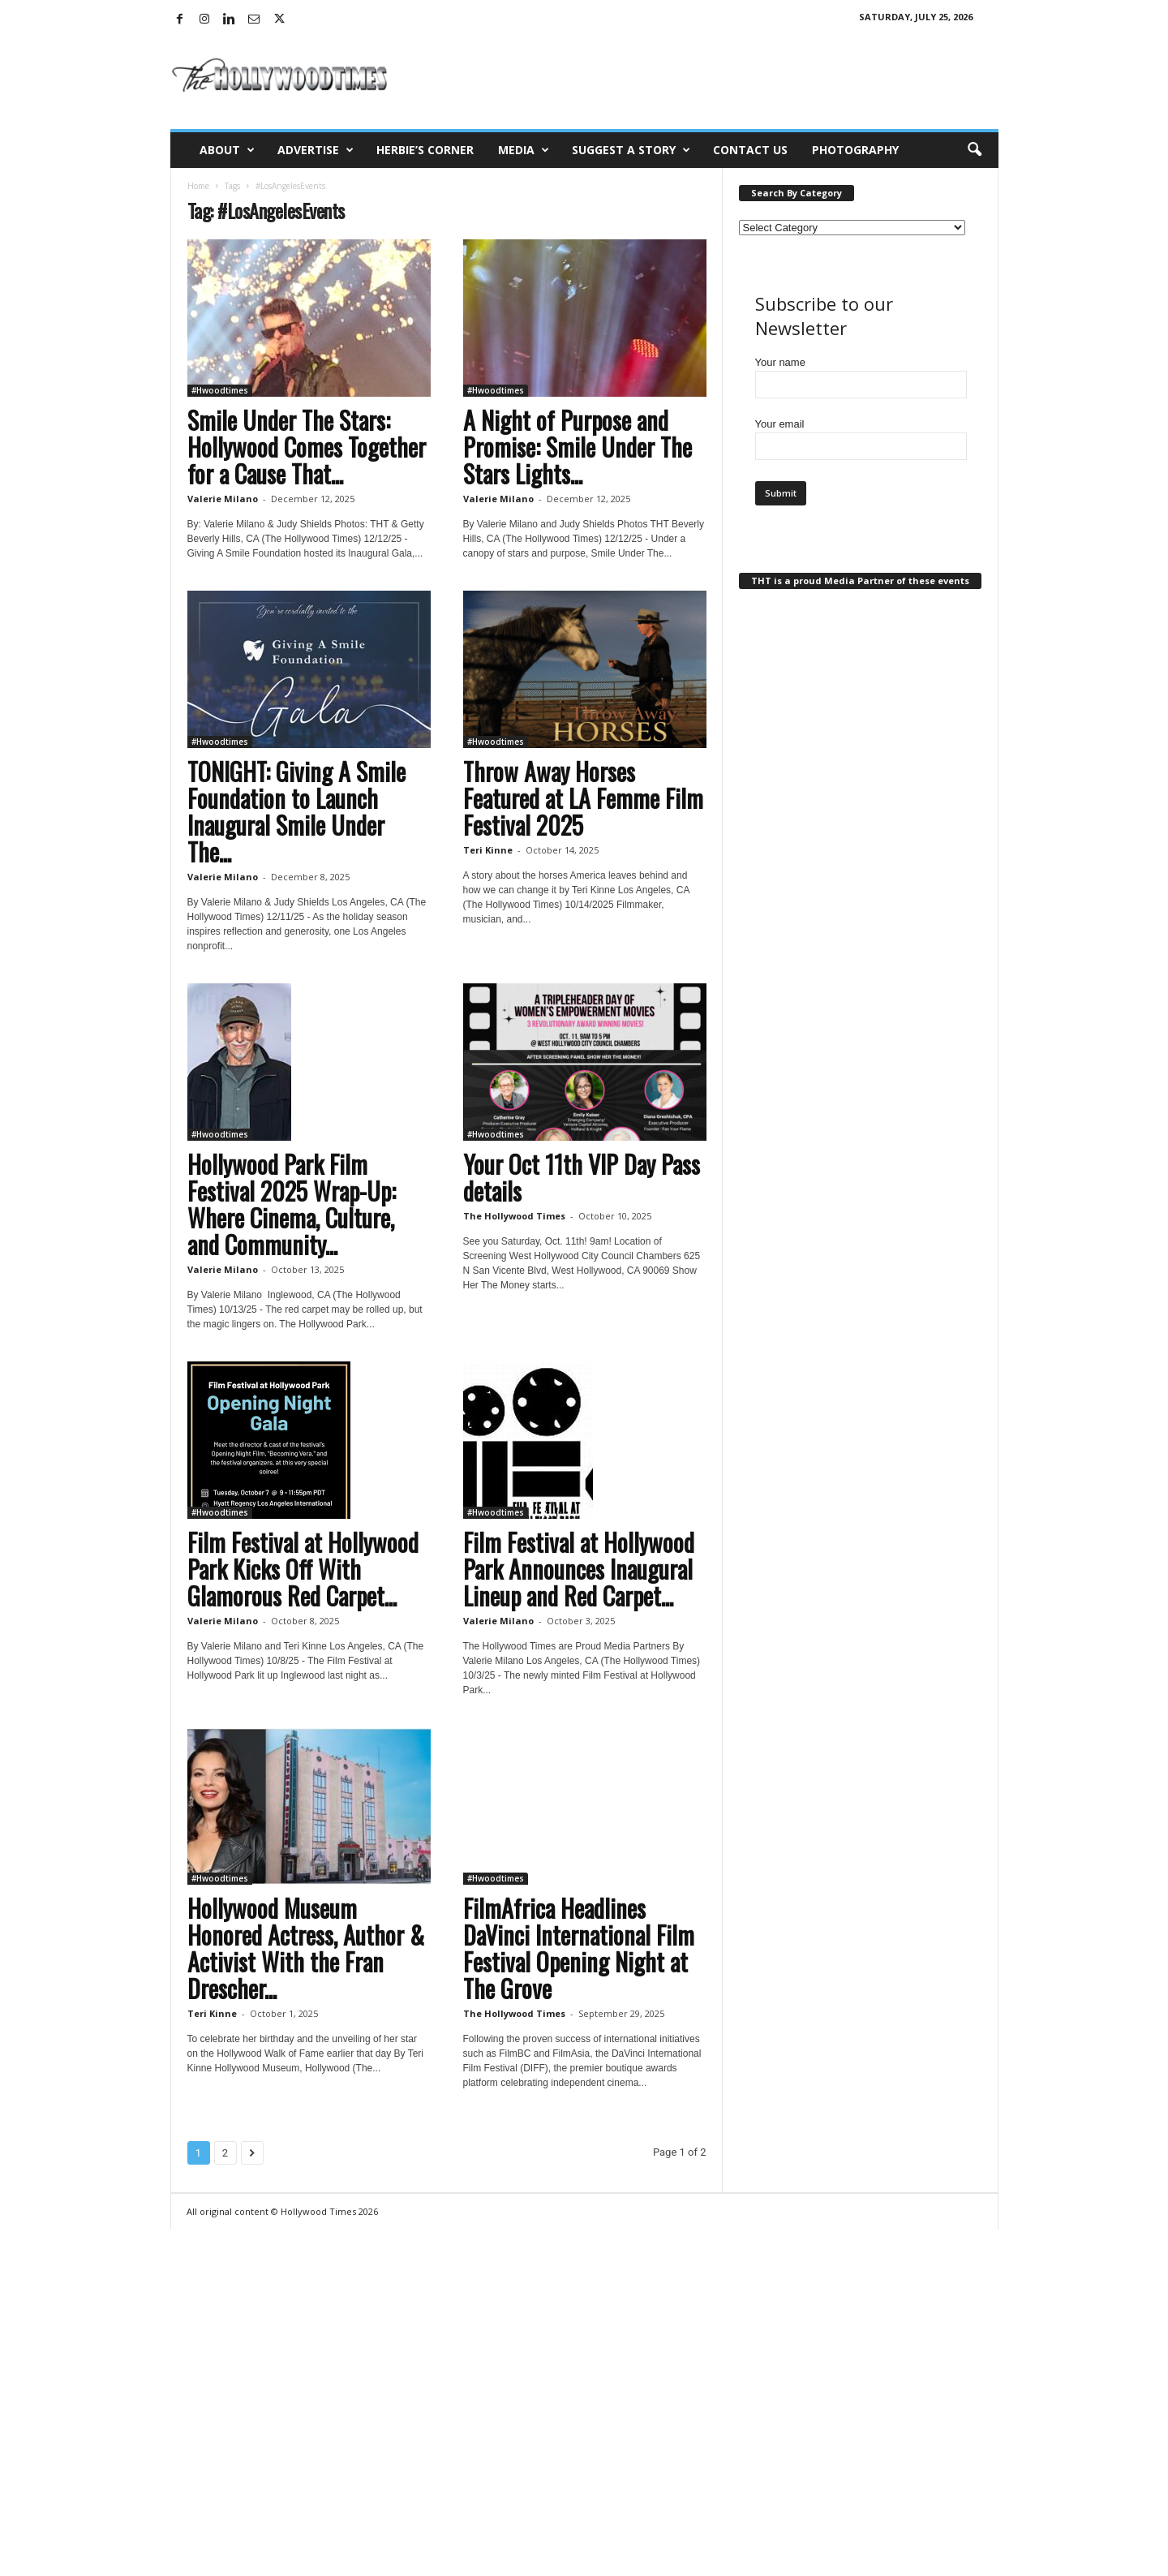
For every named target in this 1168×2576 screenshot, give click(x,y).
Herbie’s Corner (425, 149)
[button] (974, 150)
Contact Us (750, 149)
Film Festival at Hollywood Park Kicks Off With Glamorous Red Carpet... (303, 1569)
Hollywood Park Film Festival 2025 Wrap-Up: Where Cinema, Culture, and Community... (291, 1204)
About (227, 150)
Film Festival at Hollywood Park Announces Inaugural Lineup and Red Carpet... (578, 1569)
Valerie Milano (222, 498)
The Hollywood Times (514, 1216)
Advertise (315, 150)
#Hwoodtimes (219, 390)
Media (523, 150)
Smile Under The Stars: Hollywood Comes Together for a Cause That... (306, 447)
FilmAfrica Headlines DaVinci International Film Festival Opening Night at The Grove (578, 1948)
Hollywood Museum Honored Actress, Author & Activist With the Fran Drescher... (305, 1948)
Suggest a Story (631, 150)
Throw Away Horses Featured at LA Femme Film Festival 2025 (583, 798)
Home (198, 185)
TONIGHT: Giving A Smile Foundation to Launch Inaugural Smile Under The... (296, 811)
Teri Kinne (488, 850)
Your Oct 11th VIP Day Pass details (581, 1177)
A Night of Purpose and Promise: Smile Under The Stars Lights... (577, 447)
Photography (855, 149)
